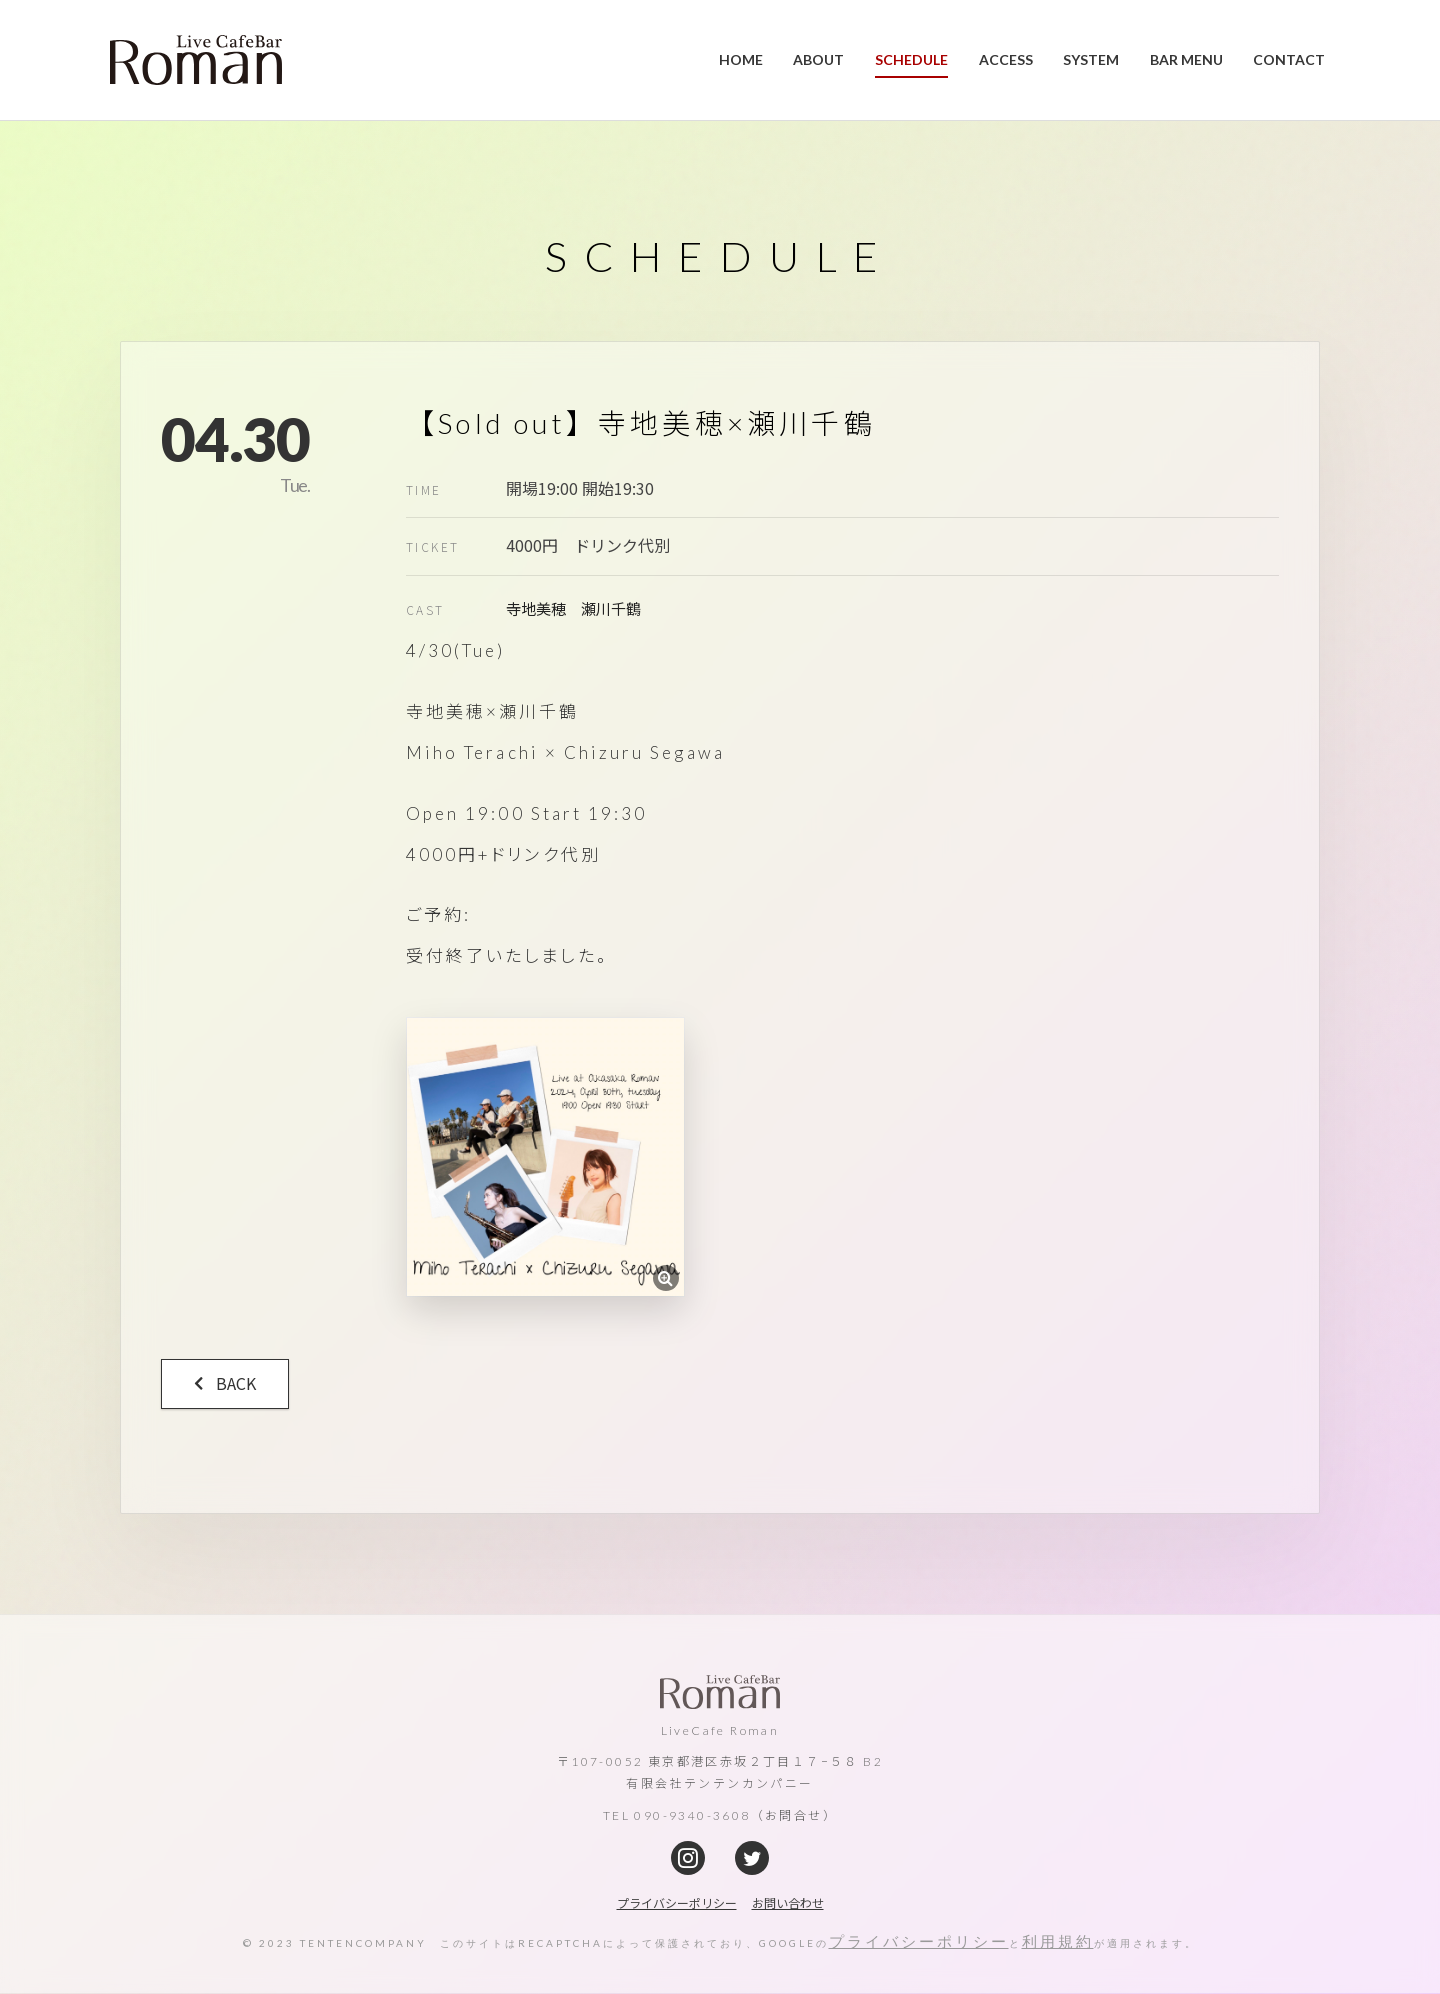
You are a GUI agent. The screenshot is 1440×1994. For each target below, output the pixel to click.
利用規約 (1058, 1941)
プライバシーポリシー (919, 1941)
